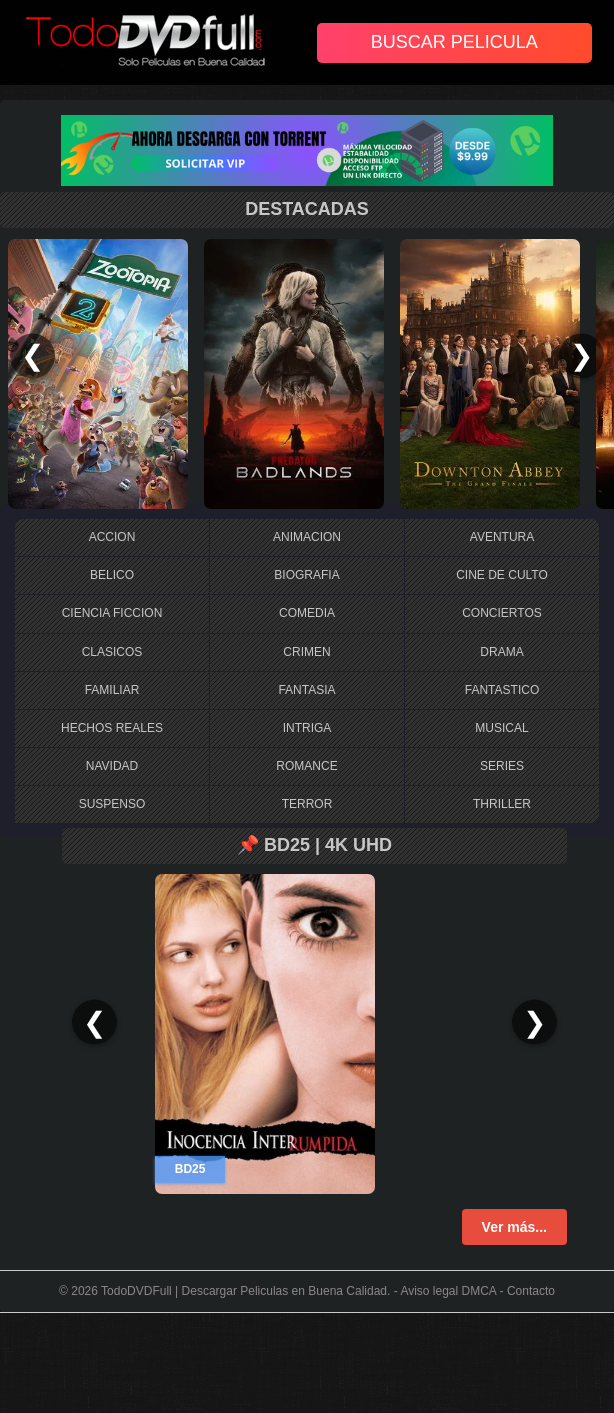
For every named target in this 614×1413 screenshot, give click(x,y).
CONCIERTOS (502, 613)
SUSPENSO (112, 804)
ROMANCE (306, 766)
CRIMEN (306, 652)
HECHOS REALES (112, 728)
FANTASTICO (502, 690)
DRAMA (501, 652)
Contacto (531, 1291)
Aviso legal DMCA (448, 1291)
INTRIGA (307, 728)
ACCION (112, 537)
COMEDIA (307, 613)
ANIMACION (307, 537)
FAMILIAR (112, 690)
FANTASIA (306, 690)
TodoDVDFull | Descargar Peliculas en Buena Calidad (244, 1291)
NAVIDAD (112, 766)
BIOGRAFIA (306, 575)
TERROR (307, 804)
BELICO (112, 575)
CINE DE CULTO (502, 575)
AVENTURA (502, 537)
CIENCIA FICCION (112, 613)
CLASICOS (112, 652)
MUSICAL (501, 728)
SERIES (502, 766)
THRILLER (502, 804)
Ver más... (514, 1227)
